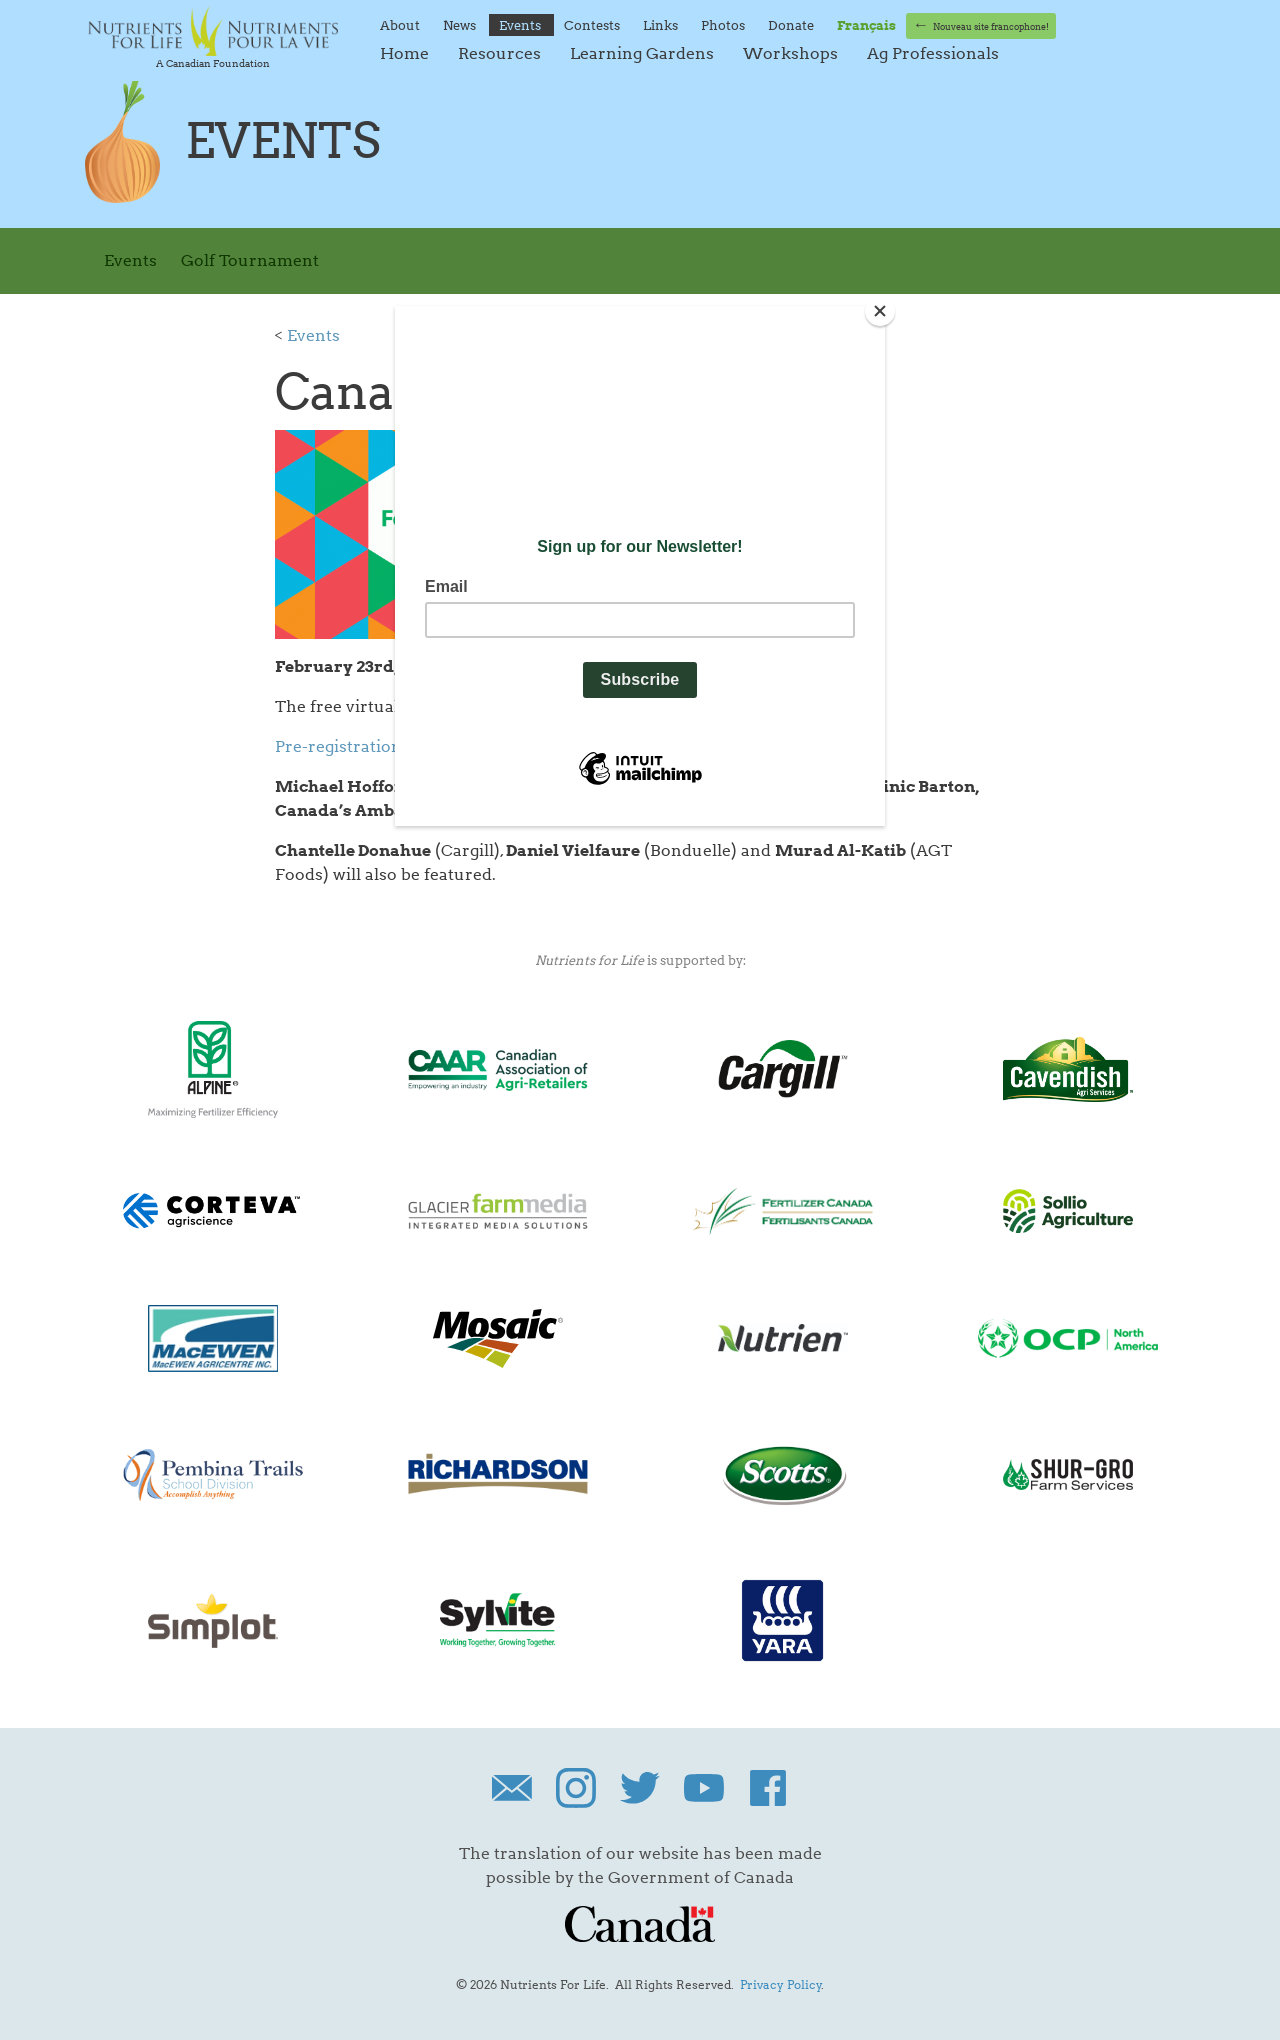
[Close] (880, 311)
